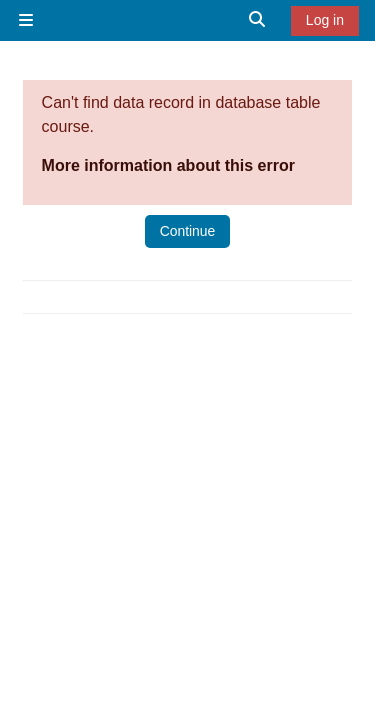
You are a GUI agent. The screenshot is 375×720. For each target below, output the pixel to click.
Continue (188, 231)
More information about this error (168, 165)
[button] (258, 20)
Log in (325, 20)
